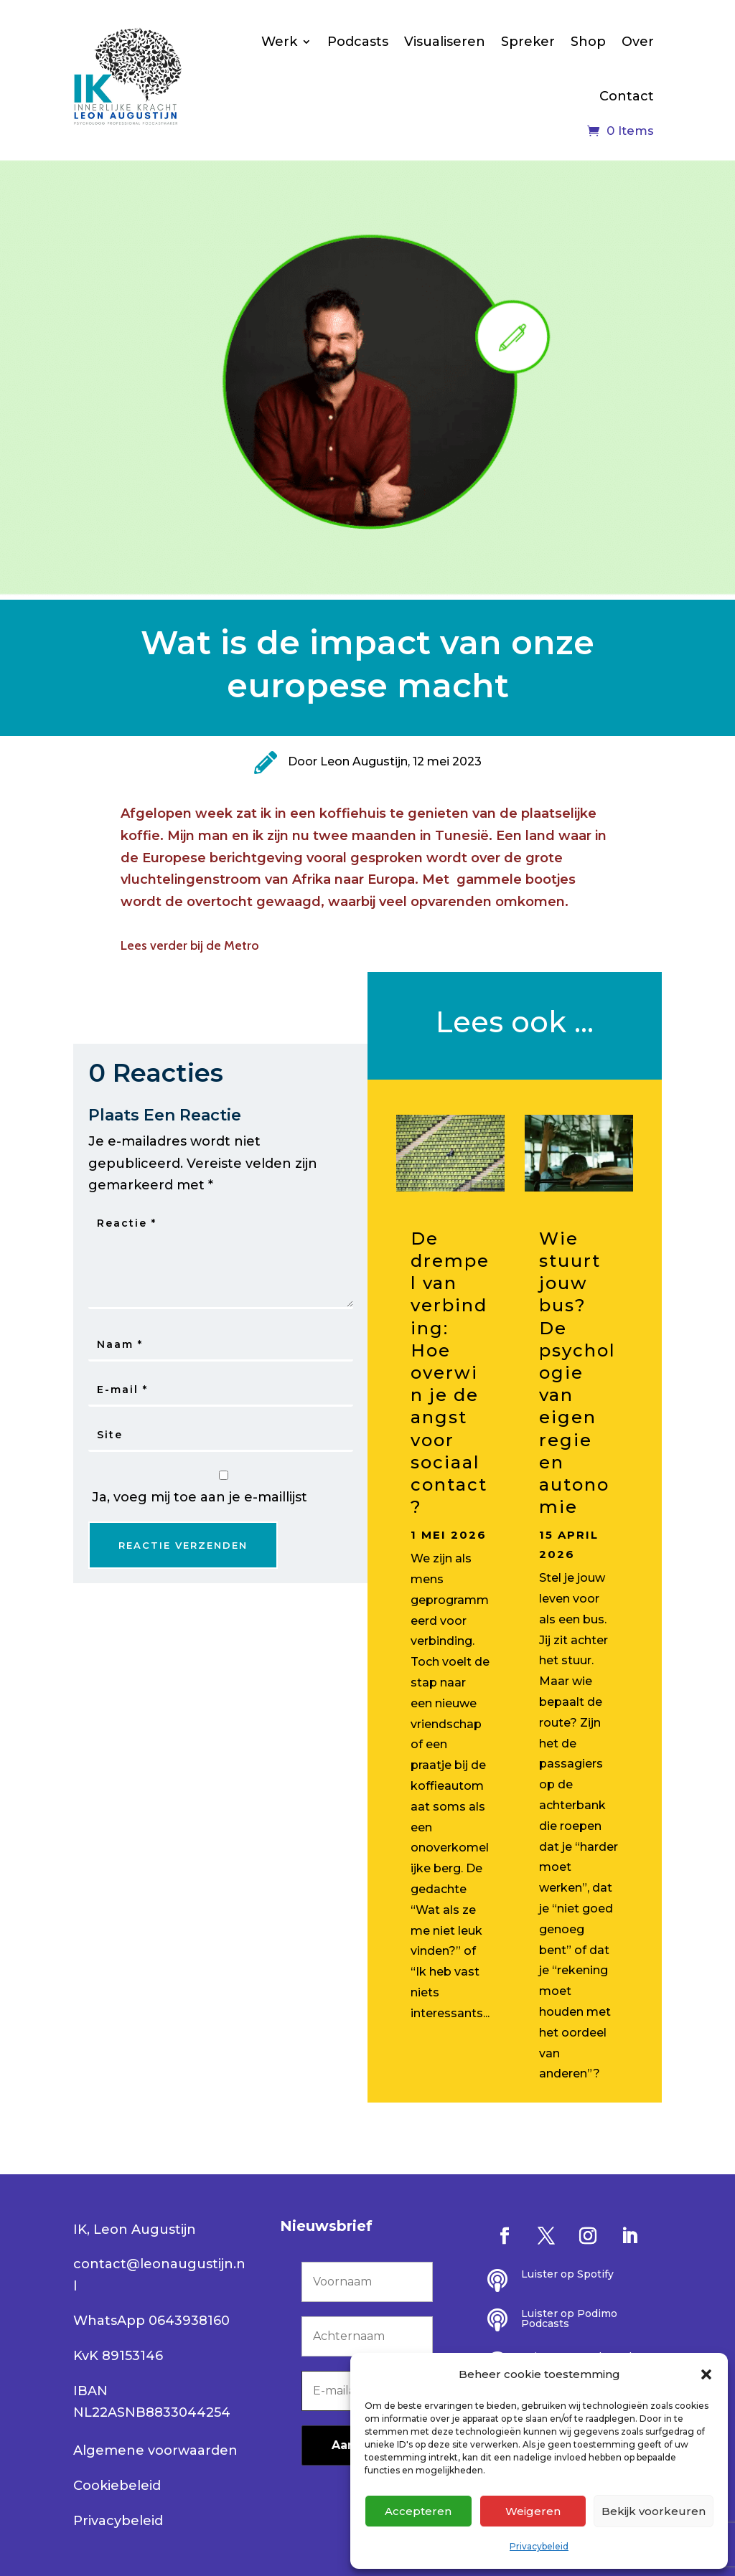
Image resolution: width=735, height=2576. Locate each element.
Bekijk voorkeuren (653, 2511)
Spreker (528, 41)
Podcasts (357, 41)
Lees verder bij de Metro (190, 945)
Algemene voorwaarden (155, 2450)
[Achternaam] (367, 2336)
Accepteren (418, 2511)
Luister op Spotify (567, 2274)
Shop (588, 41)
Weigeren (533, 2511)
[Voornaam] (367, 2282)
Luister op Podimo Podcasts (569, 2318)
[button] (706, 2374)
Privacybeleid (539, 2546)
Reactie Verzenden (183, 1545)
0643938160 (189, 2321)
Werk (279, 41)
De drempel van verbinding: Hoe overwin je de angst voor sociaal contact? (450, 1372)
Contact (626, 96)
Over (638, 41)
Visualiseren (444, 41)
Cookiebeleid (117, 2486)
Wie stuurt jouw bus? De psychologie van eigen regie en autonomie (577, 1372)
